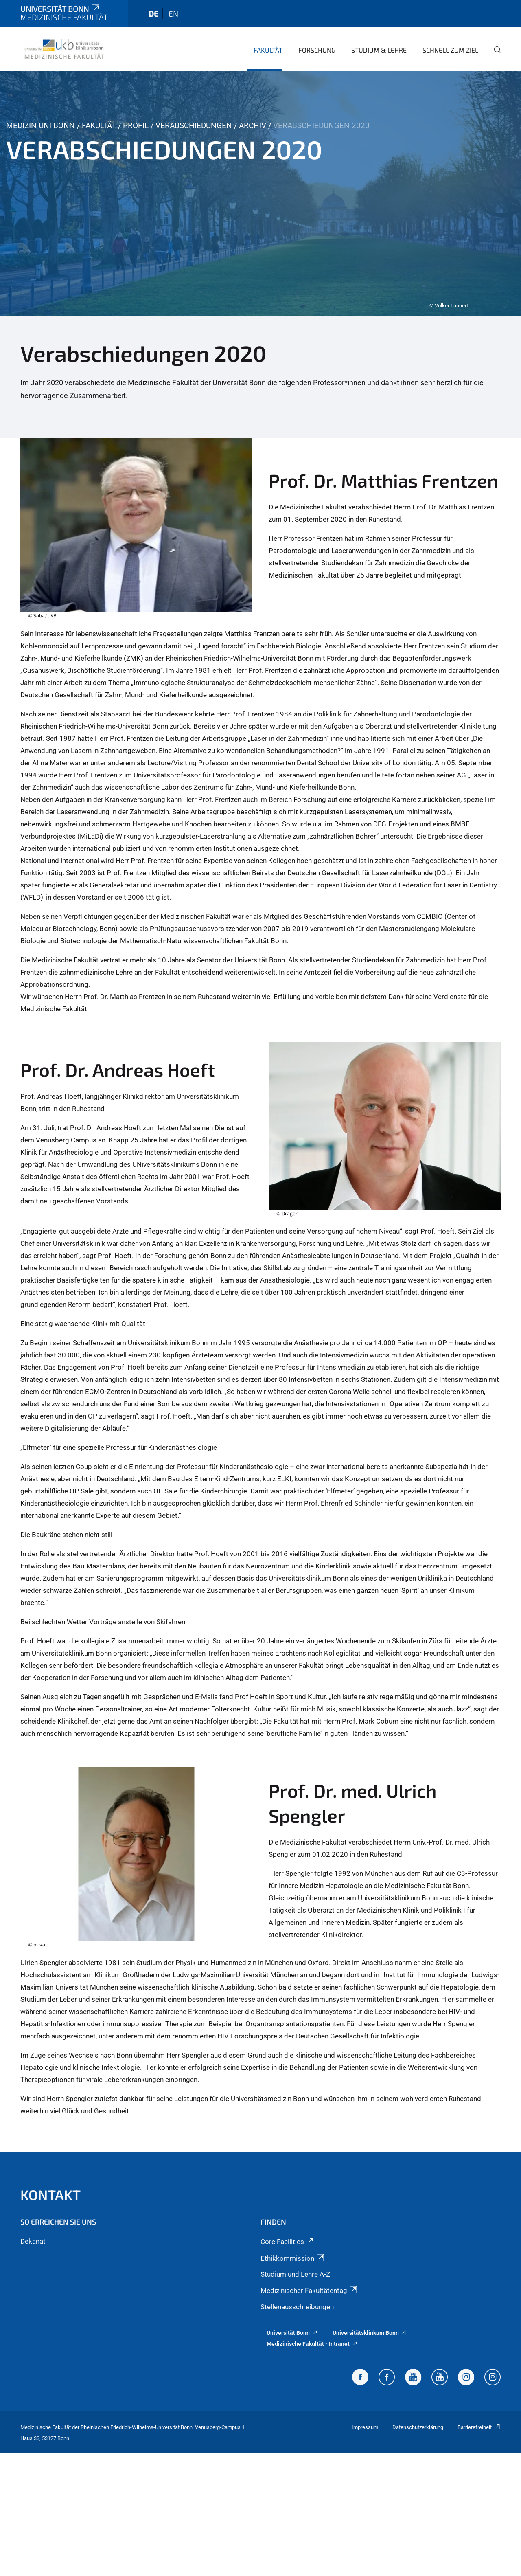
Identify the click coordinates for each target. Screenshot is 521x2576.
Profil (136, 125)
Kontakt (50, 2194)
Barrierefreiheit (479, 2427)
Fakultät (268, 50)
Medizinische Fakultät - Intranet (312, 2344)
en (173, 13)
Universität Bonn (60, 8)
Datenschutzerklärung (417, 2427)
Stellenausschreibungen (297, 2307)
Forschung (316, 50)
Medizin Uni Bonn (40, 125)
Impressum (365, 2427)
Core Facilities (287, 2242)
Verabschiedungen (193, 125)
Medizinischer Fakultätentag (309, 2290)
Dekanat (33, 2241)
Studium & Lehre (379, 50)
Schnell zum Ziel (450, 50)
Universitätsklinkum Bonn (370, 2333)
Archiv (252, 125)
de (153, 13)
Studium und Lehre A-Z (295, 2274)
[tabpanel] (260, 193)
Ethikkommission (292, 2258)
